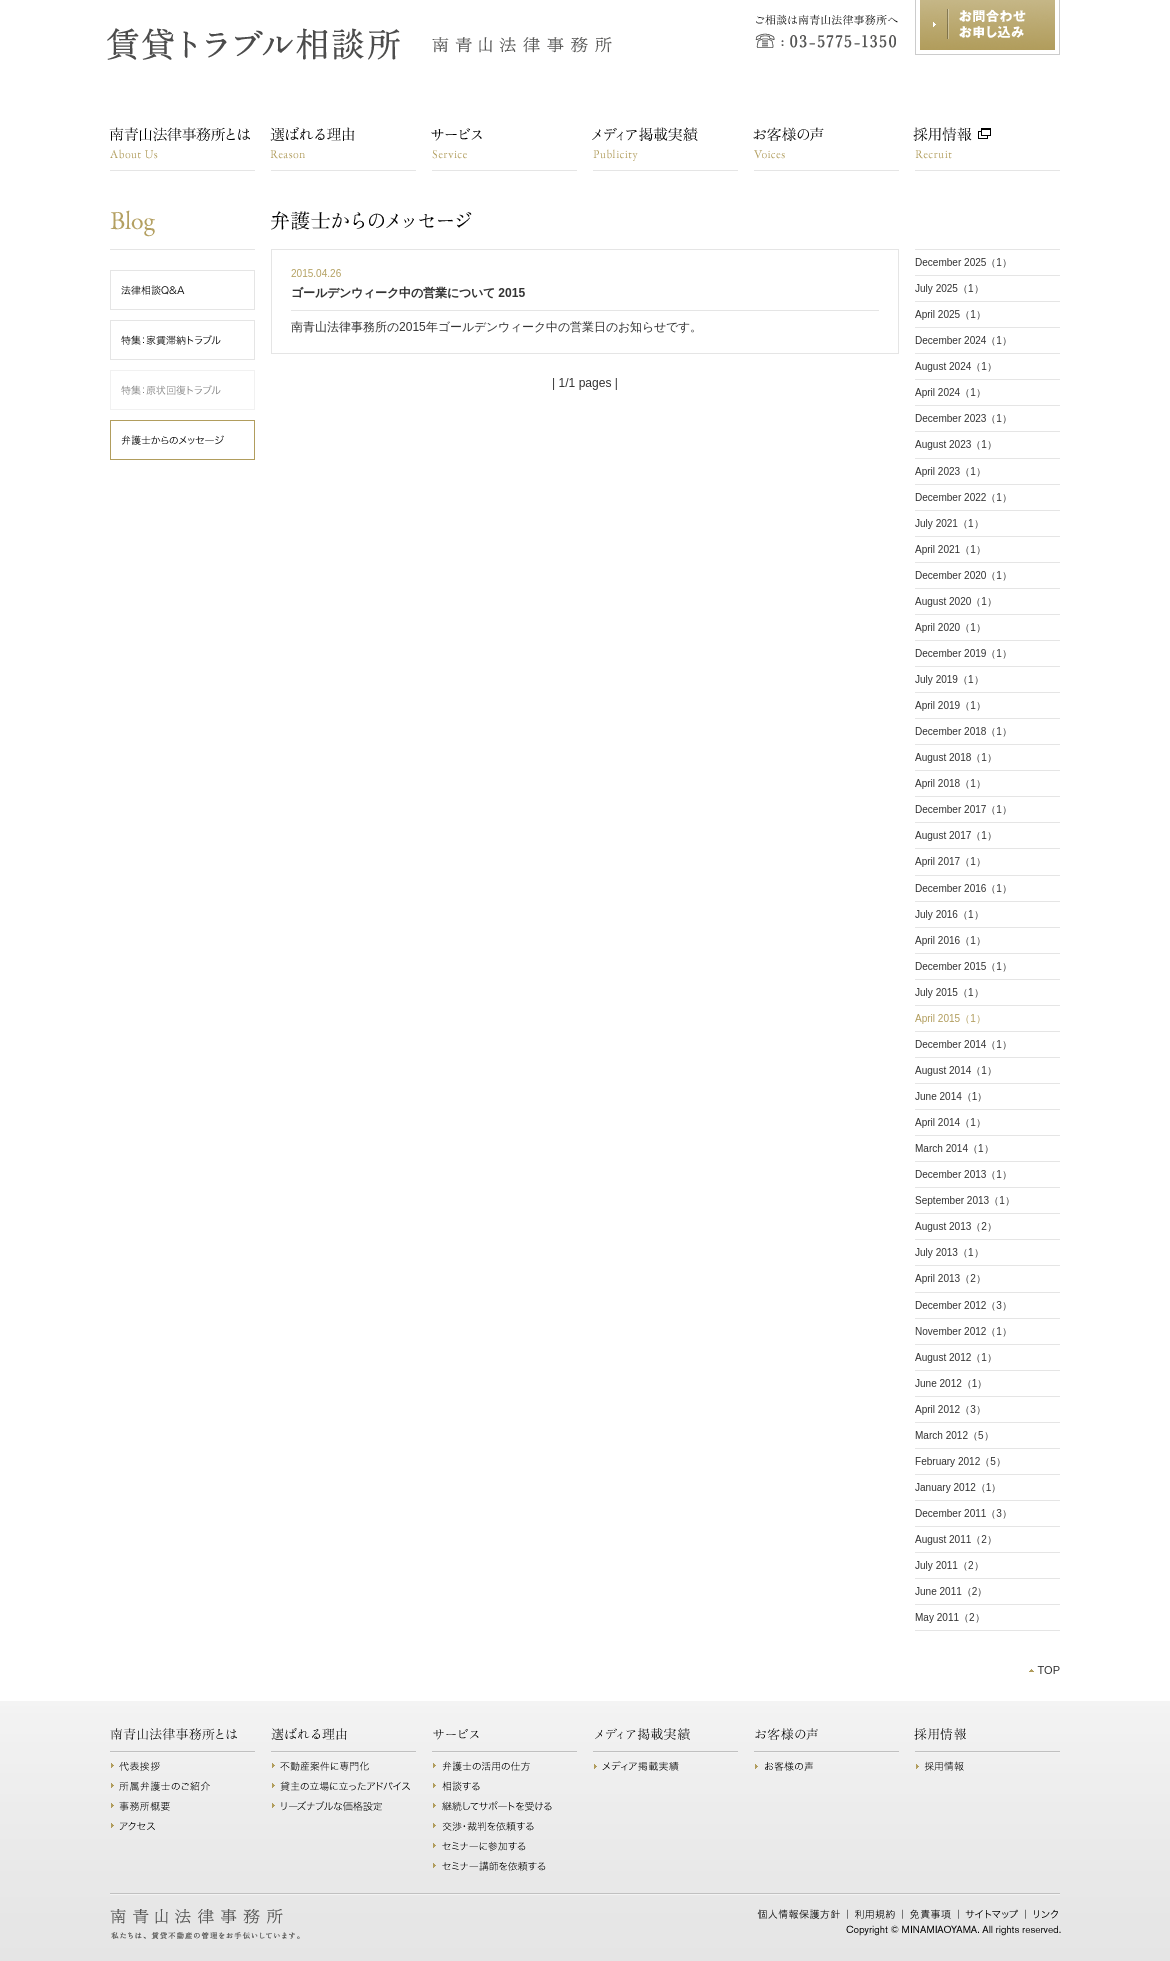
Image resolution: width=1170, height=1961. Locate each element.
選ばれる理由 (343, 148)
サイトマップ (992, 1914)
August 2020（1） (956, 601)
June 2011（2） (951, 1591)
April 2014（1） (950, 1122)
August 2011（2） (956, 1539)
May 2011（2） (950, 1617)
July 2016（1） (949, 914)
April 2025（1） (950, 314)
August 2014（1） (956, 1070)
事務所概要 (182, 1806)
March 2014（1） (954, 1148)
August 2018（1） (956, 757)
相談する (504, 1786)
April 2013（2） (950, 1278)
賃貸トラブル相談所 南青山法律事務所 (361, 45)
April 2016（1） (950, 940)
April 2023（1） (950, 471)
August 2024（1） (956, 366)
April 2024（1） (950, 392)
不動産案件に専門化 (343, 1766)
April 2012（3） (950, 1409)
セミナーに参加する (504, 1846)
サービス (504, 148)
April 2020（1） (950, 627)
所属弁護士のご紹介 (182, 1786)
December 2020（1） (963, 575)
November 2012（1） (963, 1331)
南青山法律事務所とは (182, 148)
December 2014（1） (963, 1044)
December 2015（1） (963, 966)
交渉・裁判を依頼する (504, 1826)
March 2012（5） (954, 1435)
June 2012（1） (951, 1383)
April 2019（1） (950, 705)
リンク (1045, 1914)
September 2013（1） (965, 1200)
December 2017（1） (963, 809)
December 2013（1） (963, 1174)
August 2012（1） (956, 1357)
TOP (1048, 1670)
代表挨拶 (182, 1766)
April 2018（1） (950, 783)
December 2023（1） (963, 418)
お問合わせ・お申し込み (987, 27)
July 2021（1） (949, 523)
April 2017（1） (950, 861)
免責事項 (931, 1914)
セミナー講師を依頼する (504, 1866)
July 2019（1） (949, 679)
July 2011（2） (949, 1565)
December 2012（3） (963, 1305)
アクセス (182, 1826)
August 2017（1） (956, 835)
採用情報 (987, 148)
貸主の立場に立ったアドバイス (343, 1786)
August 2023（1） (956, 444)
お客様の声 (826, 148)
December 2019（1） (963, 653)
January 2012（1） (958, 1487)
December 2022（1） (963, 497)
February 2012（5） (960, 1461)
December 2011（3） (963, 1513)
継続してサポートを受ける (504, 1806)
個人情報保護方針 (799, 1914)
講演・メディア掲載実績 (665, 148)
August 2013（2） (956, 1226)
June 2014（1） (951, 1096)
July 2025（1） (949, 288)
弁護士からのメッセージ (290, 220)
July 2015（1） (949, 992)
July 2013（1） (949, 1252)
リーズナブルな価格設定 (343, 1806)
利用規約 (875, 1914)
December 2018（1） (963, 731)
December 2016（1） (963, 888)
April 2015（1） (950, 1018)
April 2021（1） (950, 549)
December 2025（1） (963, 262)
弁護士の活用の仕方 (504, 1766)
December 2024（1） (963, 340)
